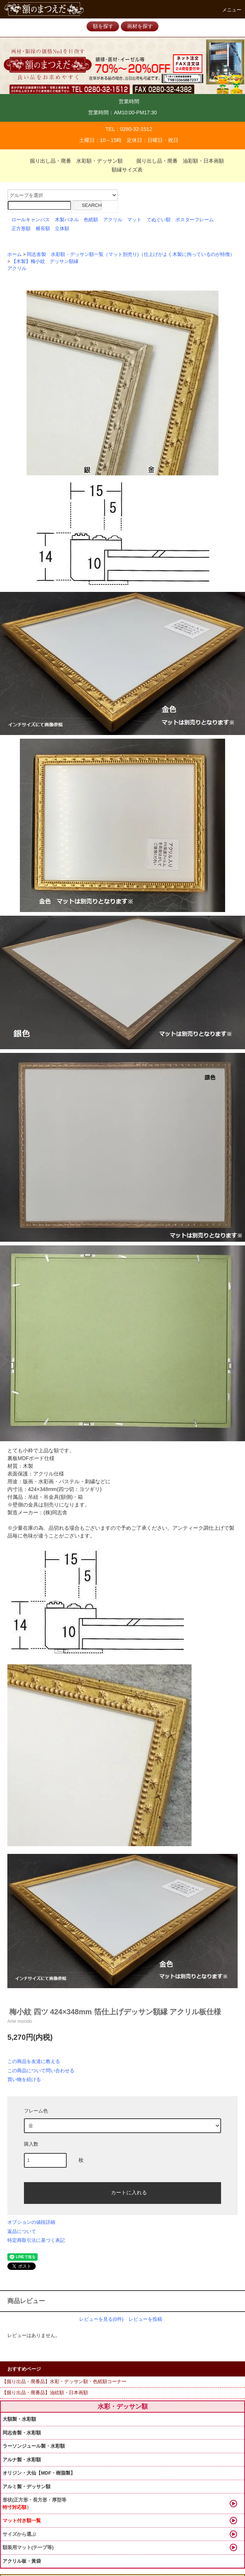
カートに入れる (122, 2192)
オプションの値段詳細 (31, 2222)
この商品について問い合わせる (40, 2070)
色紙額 (91, 219)
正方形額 (21, 228)
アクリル (112, 219)
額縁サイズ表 (123, 170)
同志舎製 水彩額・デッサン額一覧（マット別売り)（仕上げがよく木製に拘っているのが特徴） (130, 254)
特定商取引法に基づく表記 (36, 2240)
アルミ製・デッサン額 (26, 2486)
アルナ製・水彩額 (22, 2459)
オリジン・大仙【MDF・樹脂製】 (39, 2473)
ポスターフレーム (194, 219)
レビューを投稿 (145, 2319)
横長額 (43, 228)
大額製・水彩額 (19, 2419)
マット (134, 219)
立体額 (62, 228)
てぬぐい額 (159, 219)
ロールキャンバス (30, 219)
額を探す (103, 26)
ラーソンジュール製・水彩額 (34, 2446)
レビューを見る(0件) (101, 2319)
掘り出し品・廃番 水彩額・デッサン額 (72, 161)
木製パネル (67, 219)
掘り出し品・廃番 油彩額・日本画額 (175, 161)
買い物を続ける (24, 2079)
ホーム (14, 254)
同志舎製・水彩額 (22, 2432)
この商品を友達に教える (33, 2061)
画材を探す (140, 26)
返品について (21, 2231)
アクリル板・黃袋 (22, 2561)
